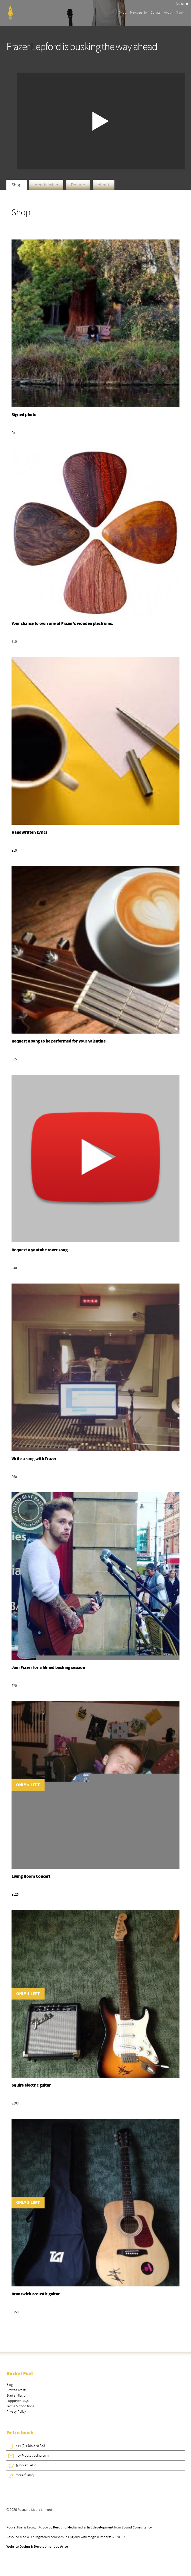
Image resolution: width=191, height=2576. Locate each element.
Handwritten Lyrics (29, 832)
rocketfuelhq (25, 2475)
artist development (98, 2527)
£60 (14, 1477)
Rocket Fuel (19, 2374)
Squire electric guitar (31, 2085)
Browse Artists (16, 2390)
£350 (15, 2312)
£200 (15, 2103)
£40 (14, 1268)
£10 (14, 641)
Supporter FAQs (17, 2401)
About (168, 12)
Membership (138, 12)
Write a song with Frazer (34, 1459)
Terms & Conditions (20, 2406)
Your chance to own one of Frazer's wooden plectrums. (62, 624)
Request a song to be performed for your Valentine (58, 1041)
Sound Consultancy (137, 2527)
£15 (14, 850)
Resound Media (65, 2527)
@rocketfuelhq (26, 2465)
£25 (14, 1059)
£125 (15, 1894)
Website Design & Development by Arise (37, 2546)
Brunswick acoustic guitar (36, 2294)
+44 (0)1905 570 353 (30, 2446)
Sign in (180, 12)
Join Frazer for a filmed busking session (48, 1668)
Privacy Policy (16, 2411)
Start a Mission (16, 2395)
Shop (122, 12)
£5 (13, 433)
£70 (14, 1686)
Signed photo (24, 415)
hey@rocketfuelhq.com (32, 2455)
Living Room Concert (31, 1876)
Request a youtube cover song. (40, 1250)
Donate (155, 12)
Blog (9, 2385)
